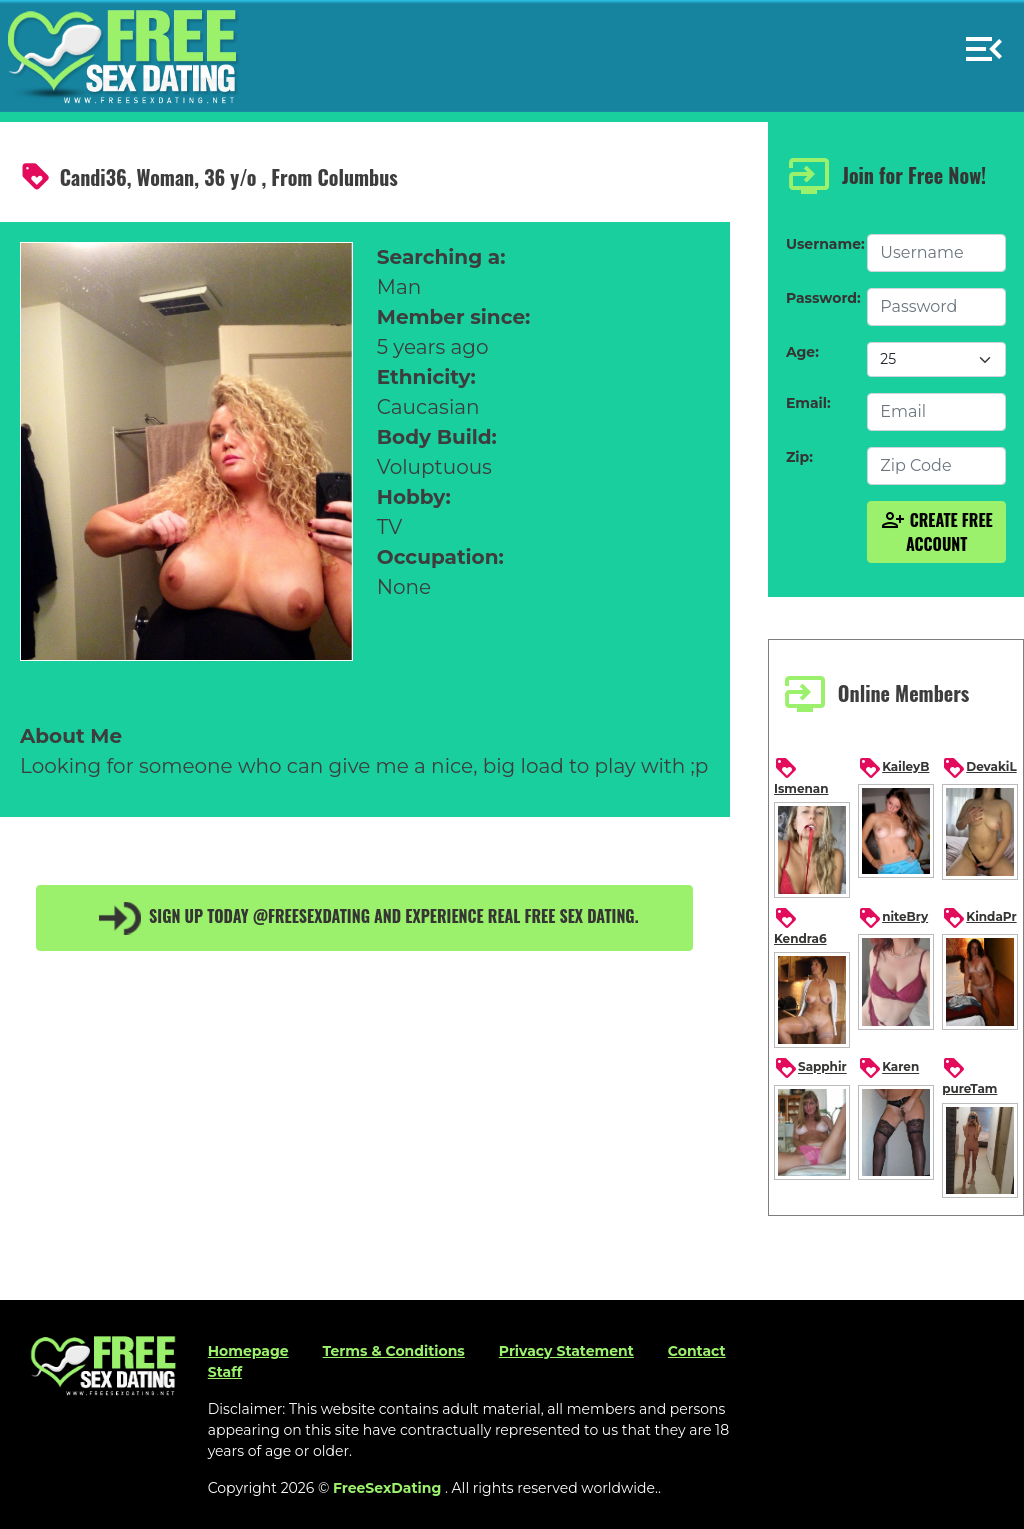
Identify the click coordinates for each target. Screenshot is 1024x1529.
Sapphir (810, 1068)
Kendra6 (800, 926)
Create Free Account (937, 532)
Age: (802, 352)
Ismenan (801, 776)
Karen (888, 1068)
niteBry (893, 918)
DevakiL (979, 768)
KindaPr (979, 918)
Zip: (799, 457)
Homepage (248, 1351)
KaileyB (893, 768)
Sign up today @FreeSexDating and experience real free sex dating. (365, 918)
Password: (820, 298)
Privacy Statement (566, 1351)
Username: (820, 244)
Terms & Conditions (394, 1351)
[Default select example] (936, 359)
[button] (984, 40)
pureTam (969, 1076)
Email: (808, 403)
